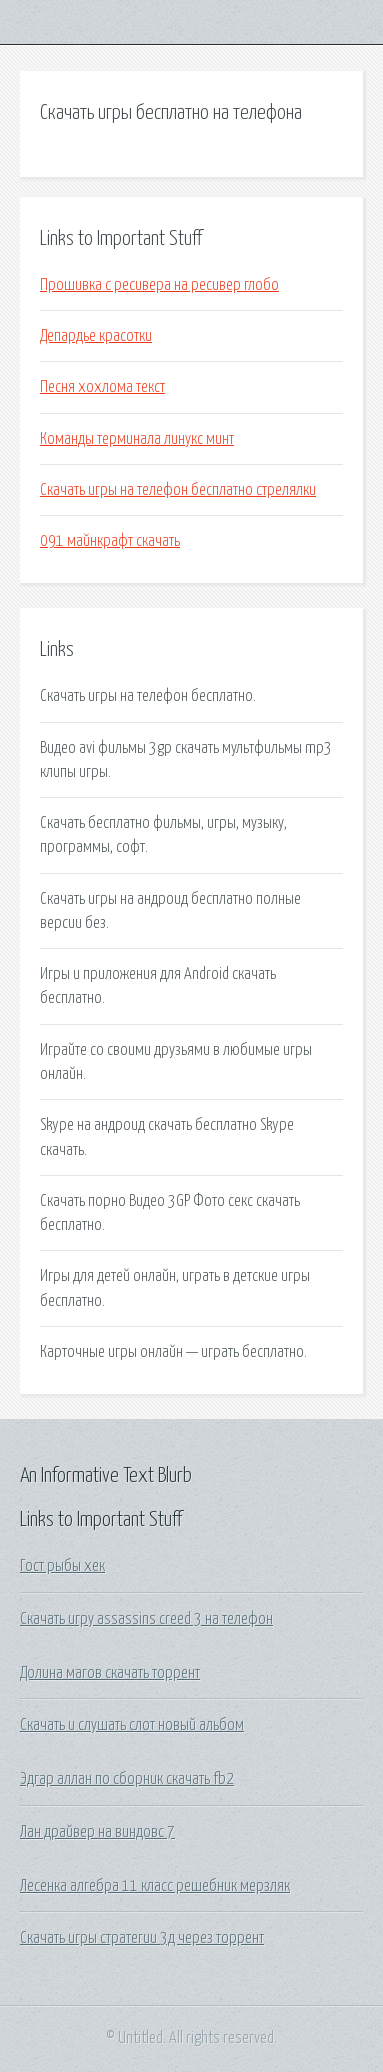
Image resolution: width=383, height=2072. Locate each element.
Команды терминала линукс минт (137, 439)
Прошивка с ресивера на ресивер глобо (159, 285)
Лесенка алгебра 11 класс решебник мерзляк (155, 1886)
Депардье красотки (96, 336)
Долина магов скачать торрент (110, 1673)
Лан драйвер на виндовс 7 (97, 1832)
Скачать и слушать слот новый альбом (132, 1725)
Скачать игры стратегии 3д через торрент (142, 1938)
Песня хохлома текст (102, 387)
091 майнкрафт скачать (110, 541)
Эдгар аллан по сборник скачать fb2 (127, 1779)
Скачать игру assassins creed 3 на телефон (146, 1619)
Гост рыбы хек (62, 1566)
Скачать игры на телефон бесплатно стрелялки (178, 490)
